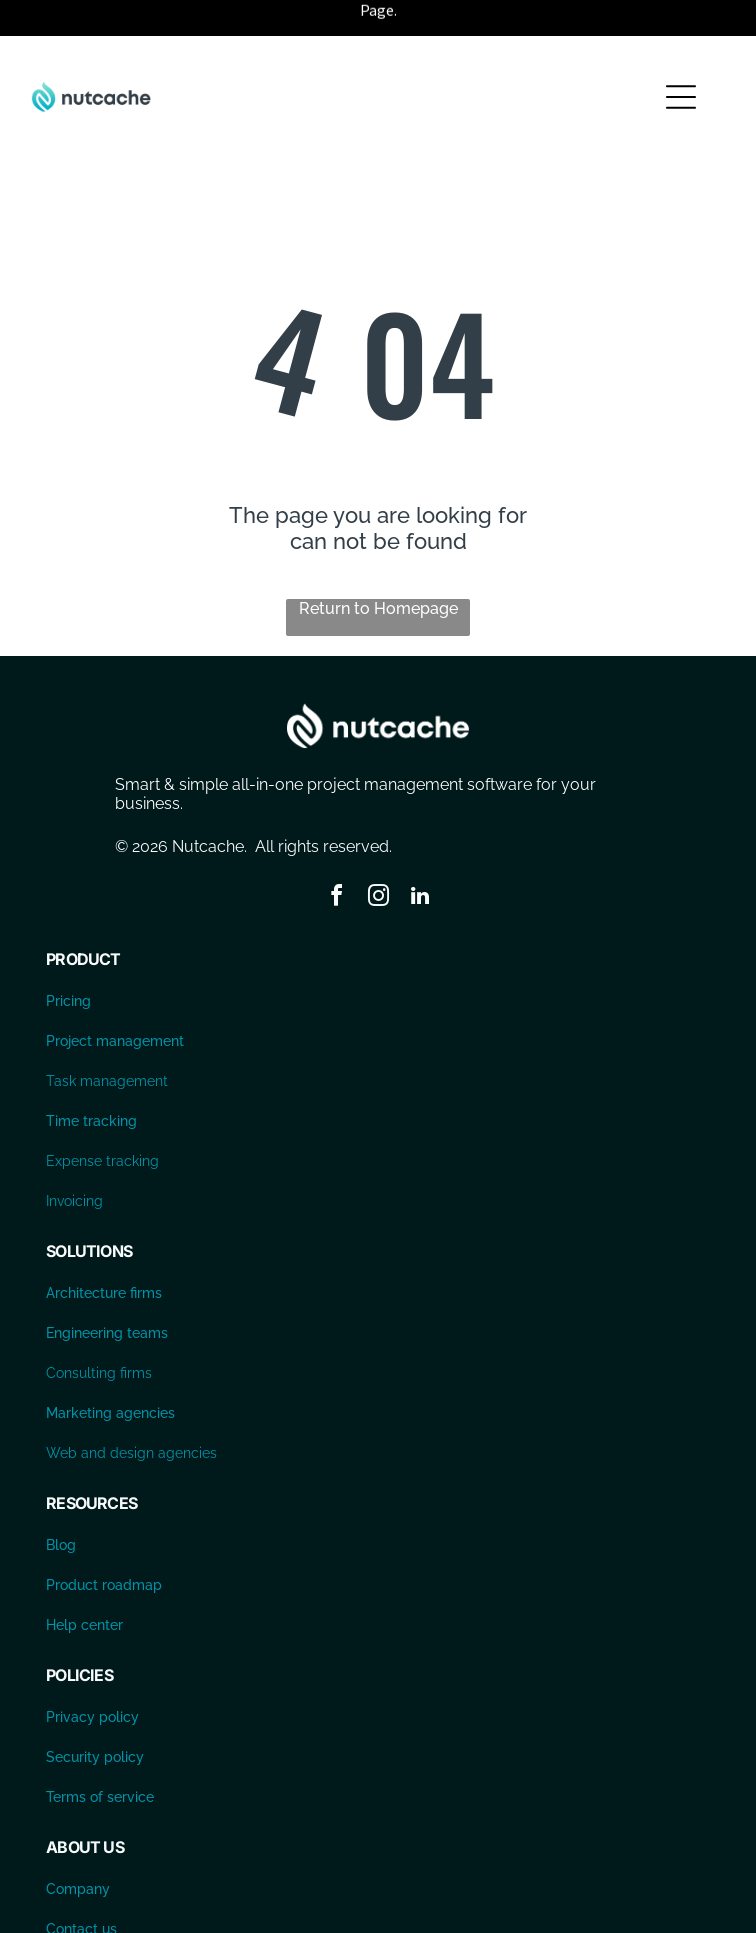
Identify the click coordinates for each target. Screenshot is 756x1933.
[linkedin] (420, 848)
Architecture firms (104, 1243)
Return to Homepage (378, 558)
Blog (61, 1495)
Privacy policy (92, 1667)
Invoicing (74, 1151)
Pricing (68, 951)
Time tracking (91, 1071)
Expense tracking (102, 1111)
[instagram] (378, 848)
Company (78, 1839)
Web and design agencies (131, 1403)
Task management (107, 1031)
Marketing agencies (110, 1363)
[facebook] (336, 848)
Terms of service (100, 1747)
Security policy (95, 1707)
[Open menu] (681, 47)
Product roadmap (104, 1535)
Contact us (81, 1879)
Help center (84, 1575)
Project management (115, 991)
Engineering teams (107, 1283)
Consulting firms (99, 1323)
